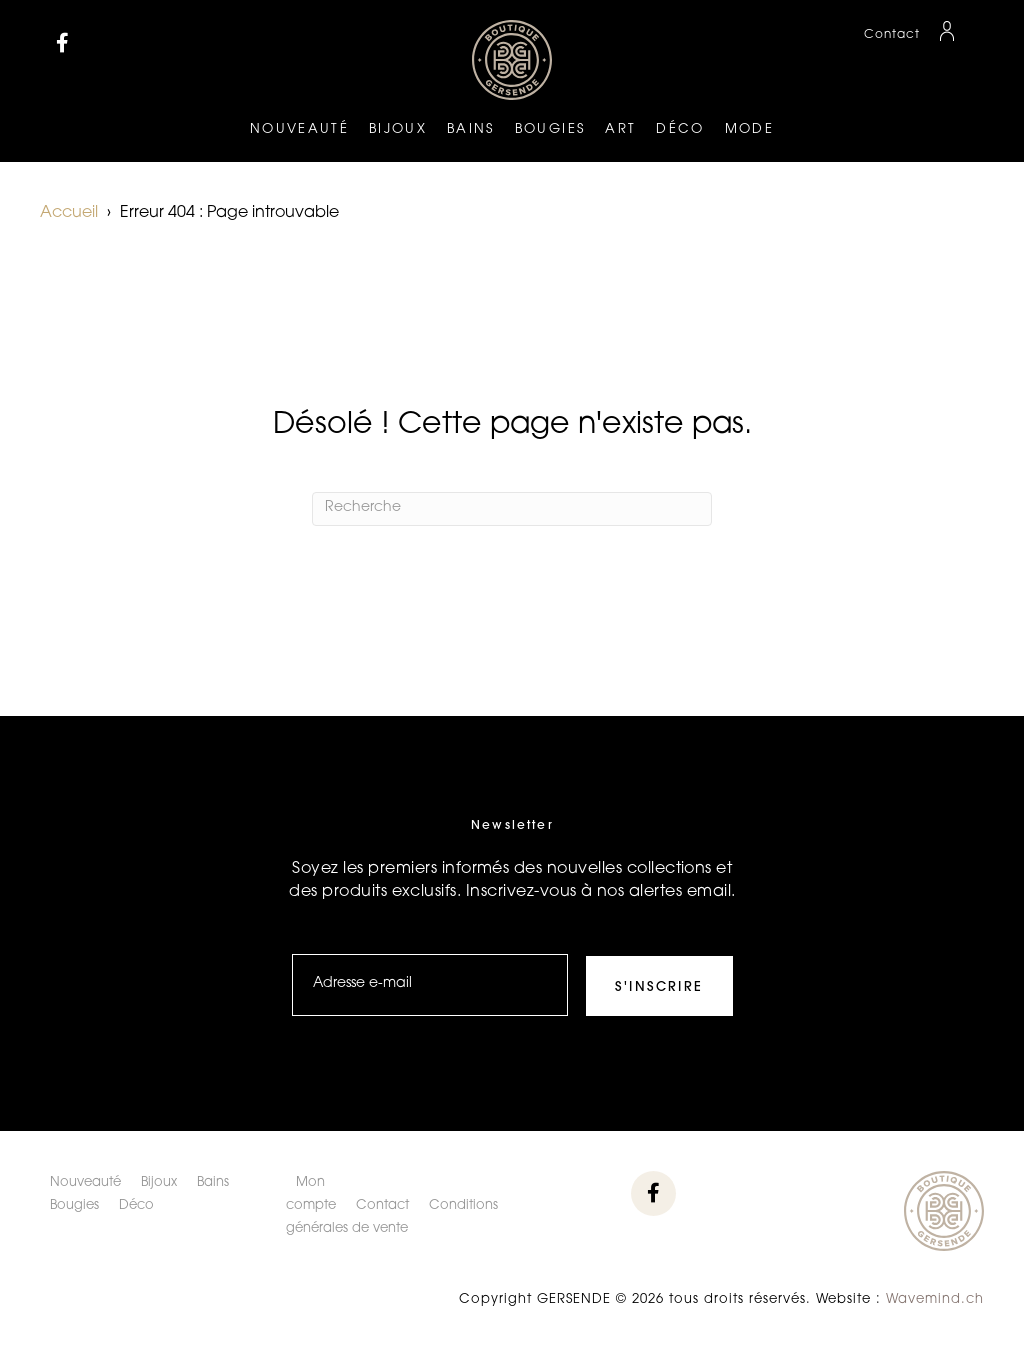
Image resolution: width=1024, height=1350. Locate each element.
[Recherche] (512, 509)
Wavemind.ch (935, 1299)
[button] (62, 42)
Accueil (69, 213)
